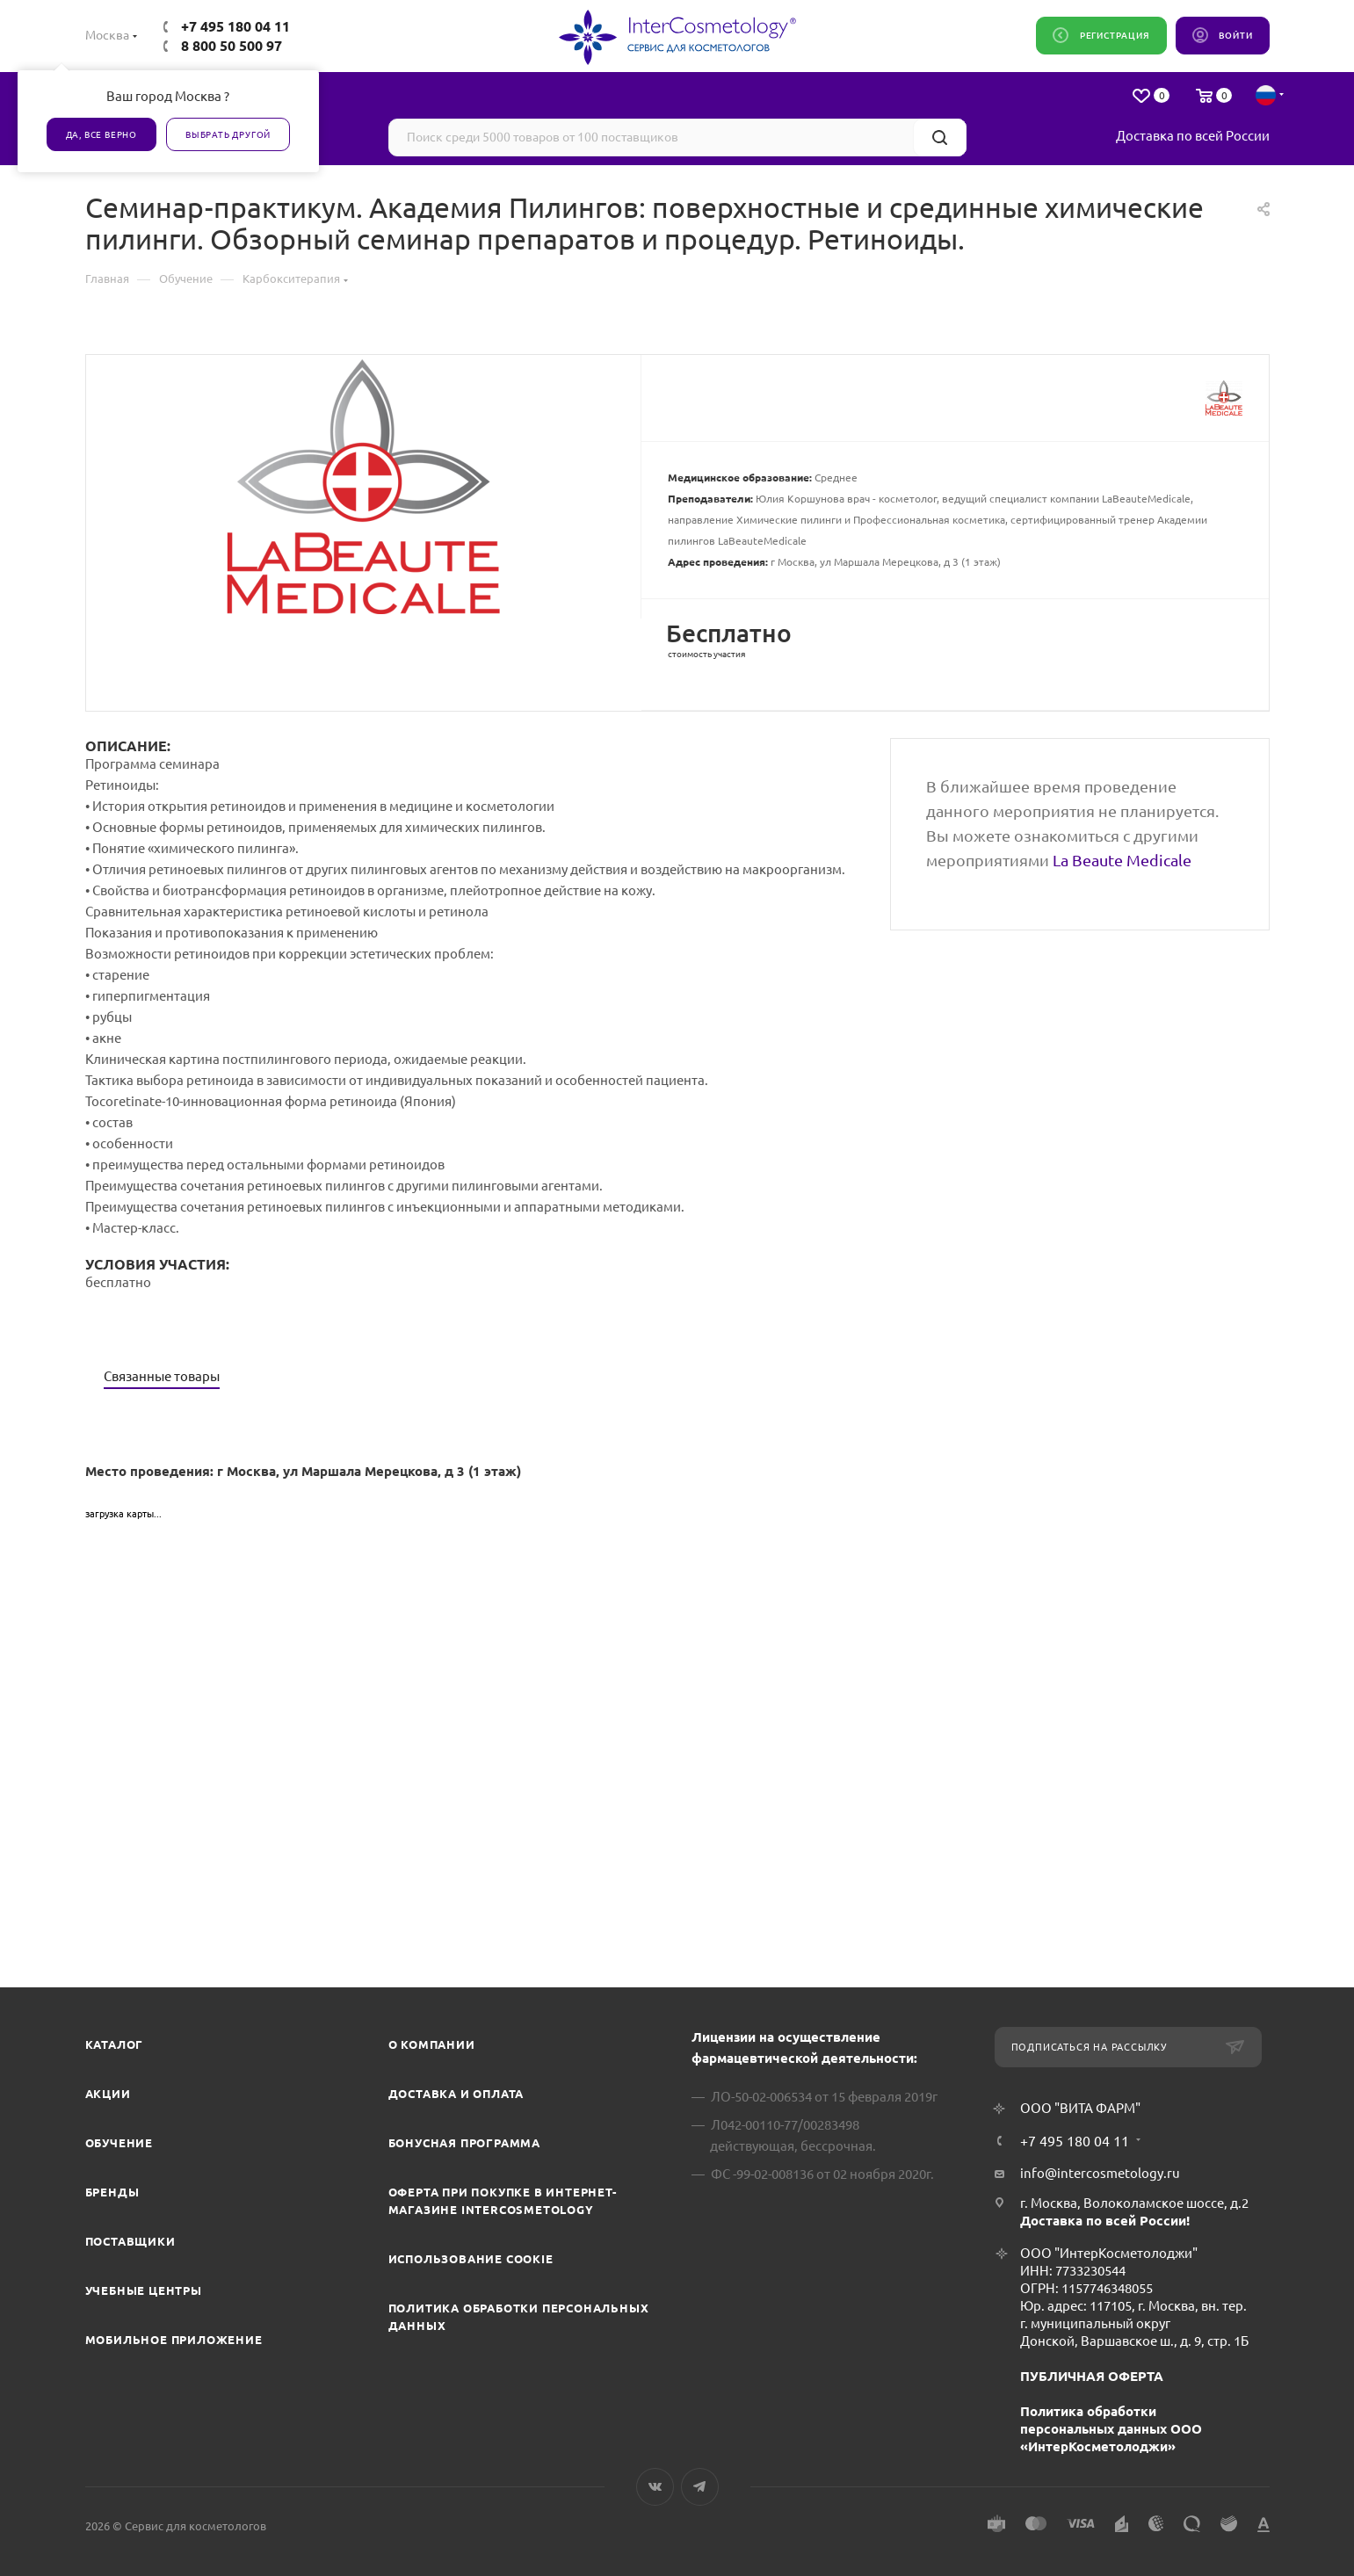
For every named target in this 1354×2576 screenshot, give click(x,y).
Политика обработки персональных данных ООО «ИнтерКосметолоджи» (1111, 2429)
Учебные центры (143, 2290)
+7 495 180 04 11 (235, 26)
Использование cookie (471, 2259)
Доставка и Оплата (456, 2094)
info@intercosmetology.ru (1100, 2173)
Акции (108, 2094)
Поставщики (130, 2241)
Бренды (112, 2192)
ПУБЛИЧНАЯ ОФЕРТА (1091, 2376)
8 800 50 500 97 (231, 46)
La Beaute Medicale (1122, 860)
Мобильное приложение (174, 2340)
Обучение (119, 2143)
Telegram (700, 2487)
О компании (431, 2044)
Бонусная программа (464, 2143)
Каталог (114, 2044)
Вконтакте (655, 2487)
